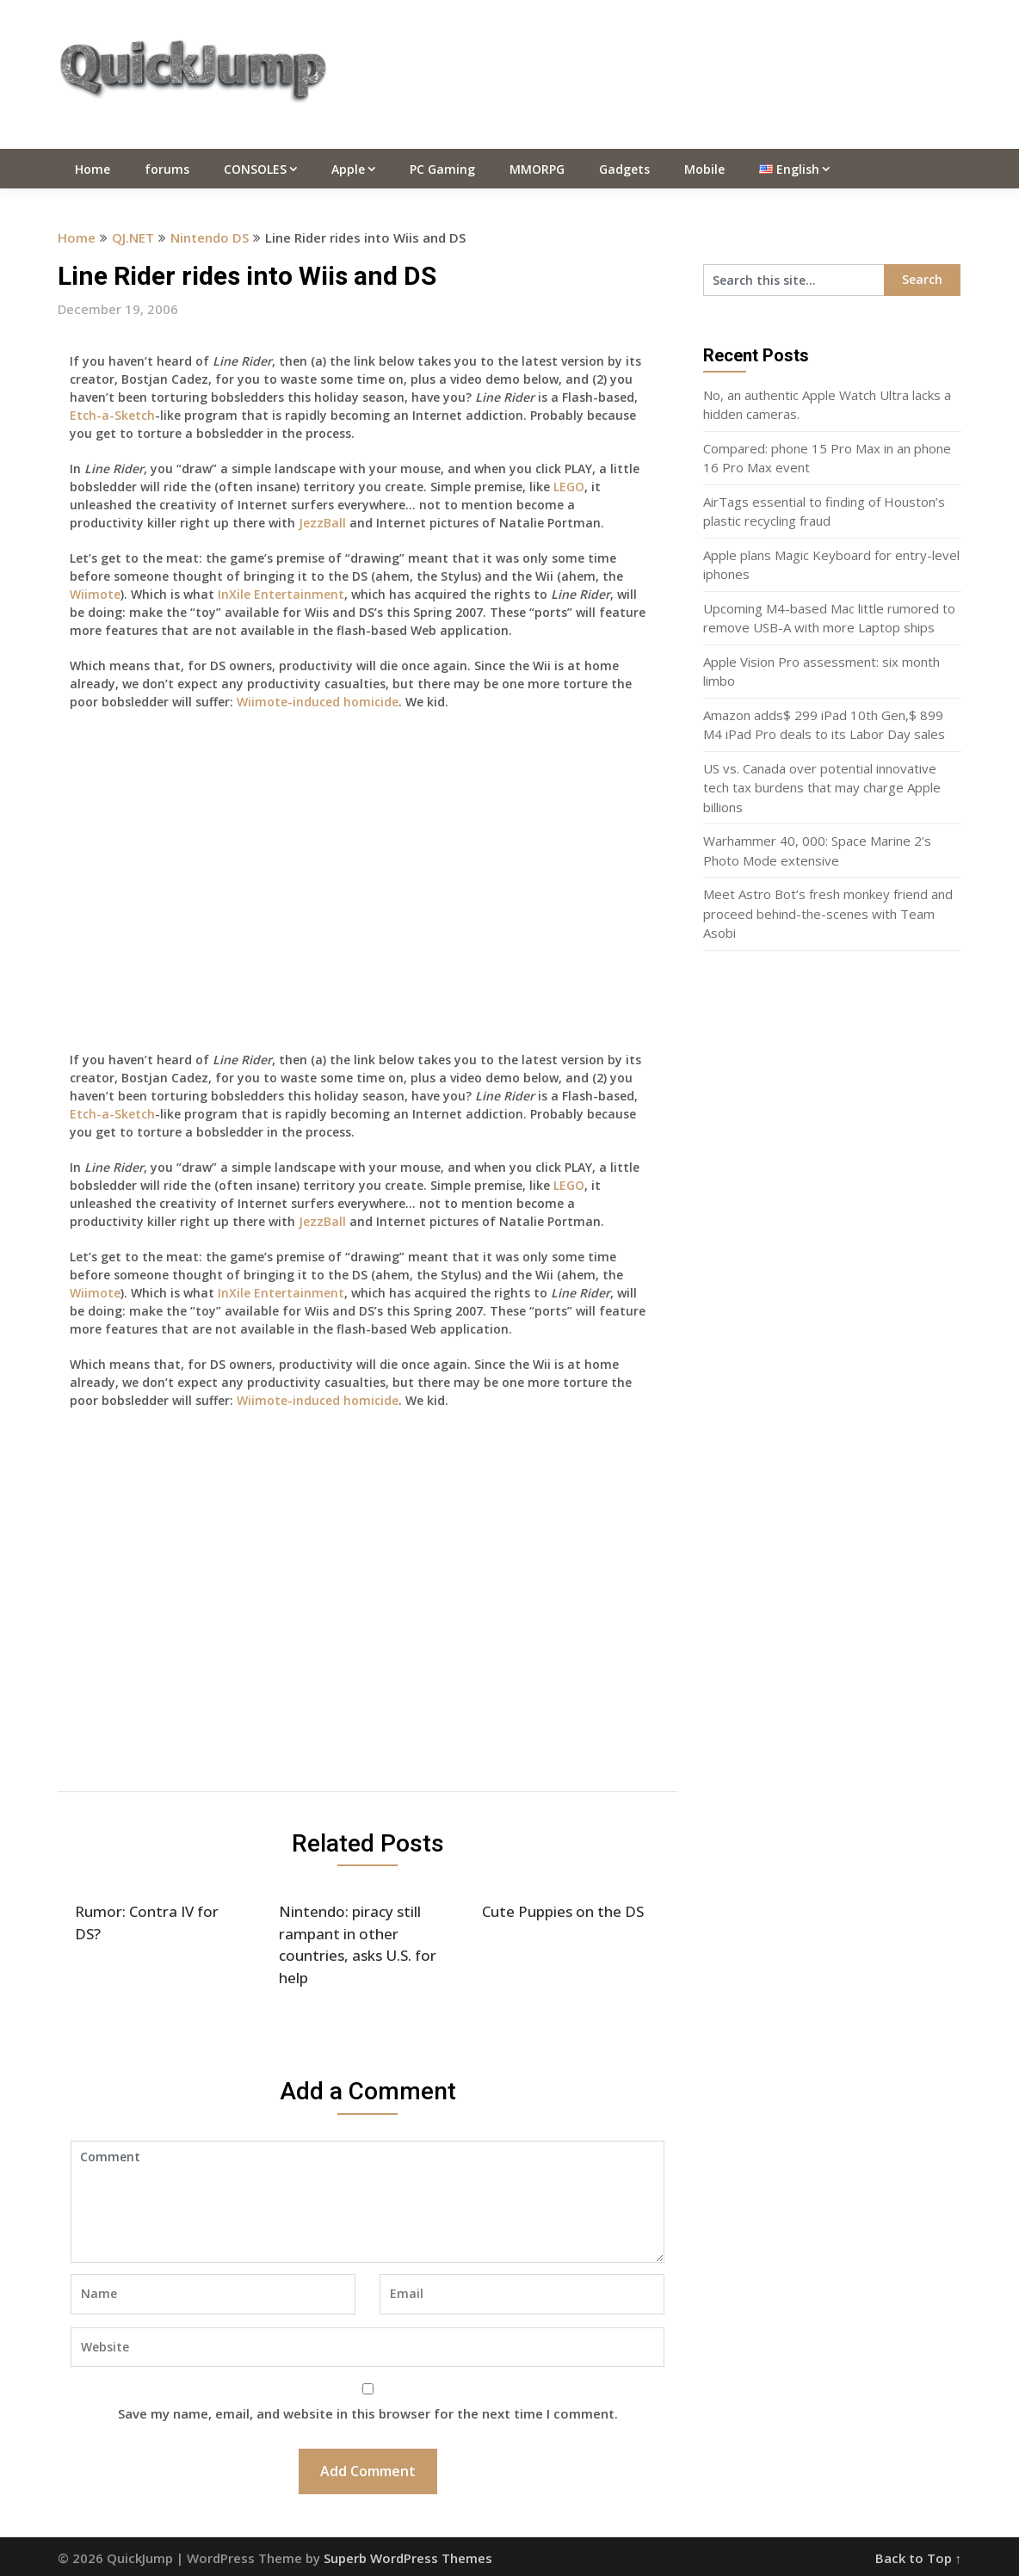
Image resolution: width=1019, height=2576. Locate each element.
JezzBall (322, 523)
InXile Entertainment (281, 594)
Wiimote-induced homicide (317, 701)
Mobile (704, 169)
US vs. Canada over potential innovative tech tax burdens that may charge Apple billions (822, 788)
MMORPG (537, 169)
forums (167, 169)
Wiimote (95, 594)
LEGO (568, 486)
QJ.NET (133, 237)
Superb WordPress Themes (408, 2558)
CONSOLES (255, 169)
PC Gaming (442, 169)
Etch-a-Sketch (112, 415)
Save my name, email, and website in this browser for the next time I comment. (368, 2413)
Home (92, 169)
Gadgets (624, 169)
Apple (348, 169)
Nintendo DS (209, 237)
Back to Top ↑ (918, 2558)
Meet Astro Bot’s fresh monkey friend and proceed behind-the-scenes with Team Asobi (828, 913)
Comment (367, 2202)
